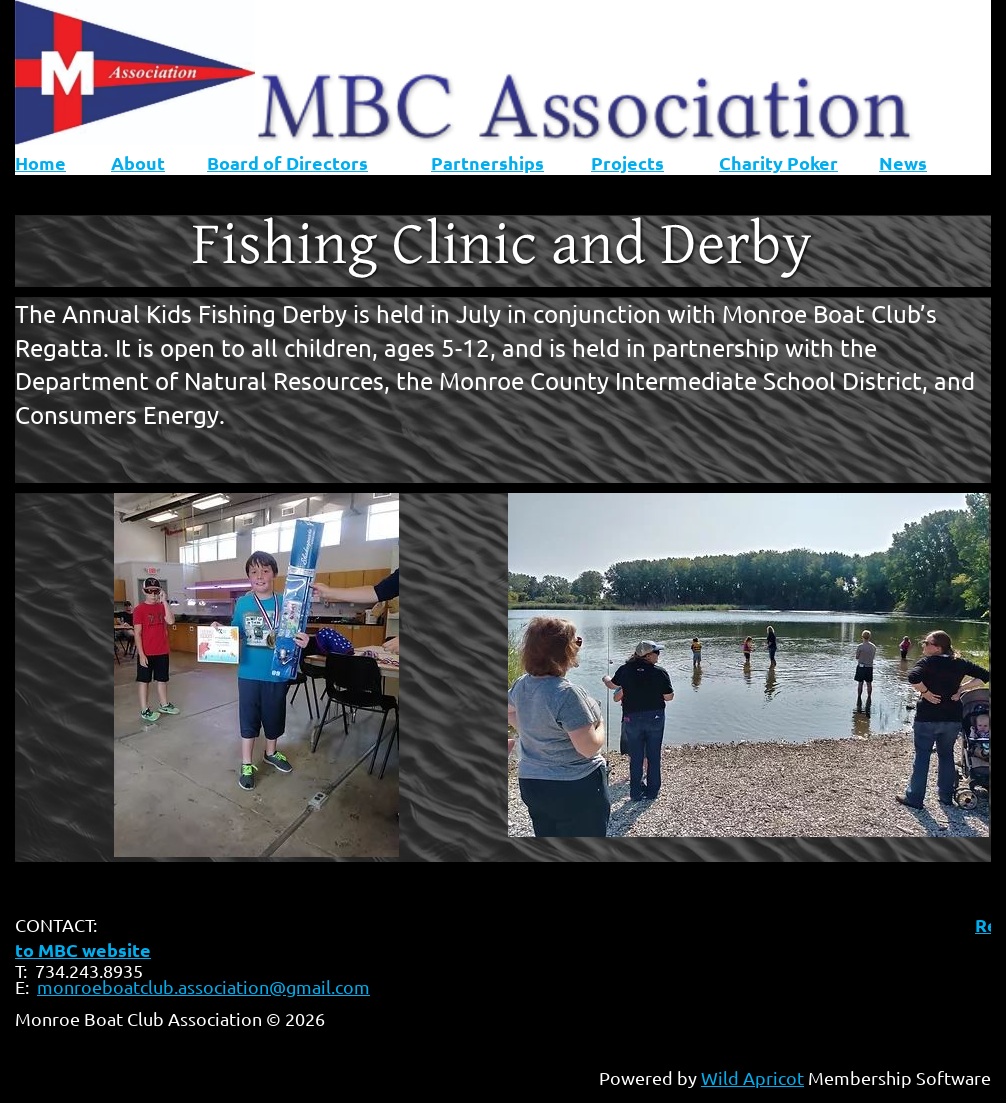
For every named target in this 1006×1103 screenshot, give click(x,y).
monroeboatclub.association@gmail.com (203, 986)
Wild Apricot (752, 1077)
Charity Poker (778, 162)
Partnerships (487, 162)
